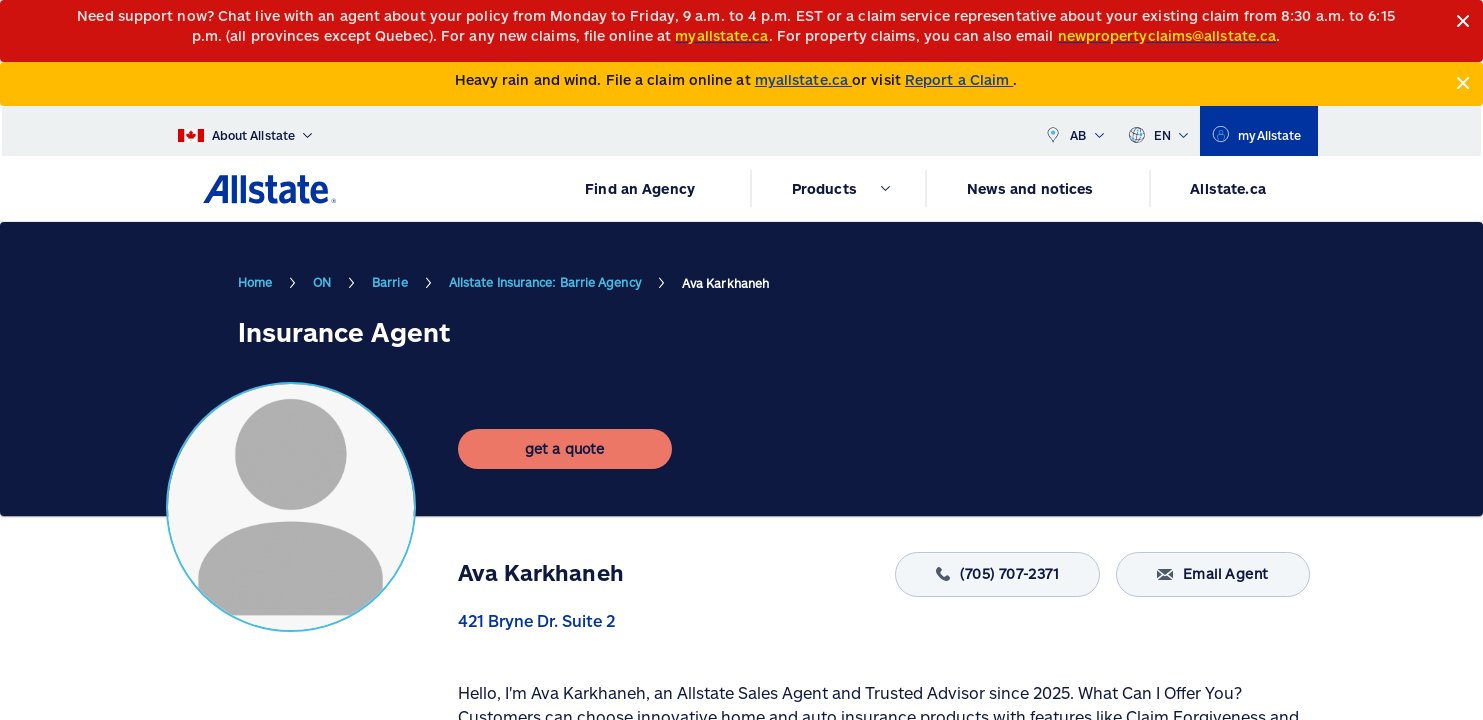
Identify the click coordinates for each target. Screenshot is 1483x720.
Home (255, 282)
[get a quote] (565, 449)
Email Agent (1212, 574)
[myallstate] (1258, 131)
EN (1158, 131)
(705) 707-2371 (997, 574)
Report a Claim (959, 79)
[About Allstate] (245, 131)
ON (322, 282)
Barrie (390, 282)
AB (1074, 131)
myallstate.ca (803, 79)
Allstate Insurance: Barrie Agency (545, 282)
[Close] (1463, 21)
